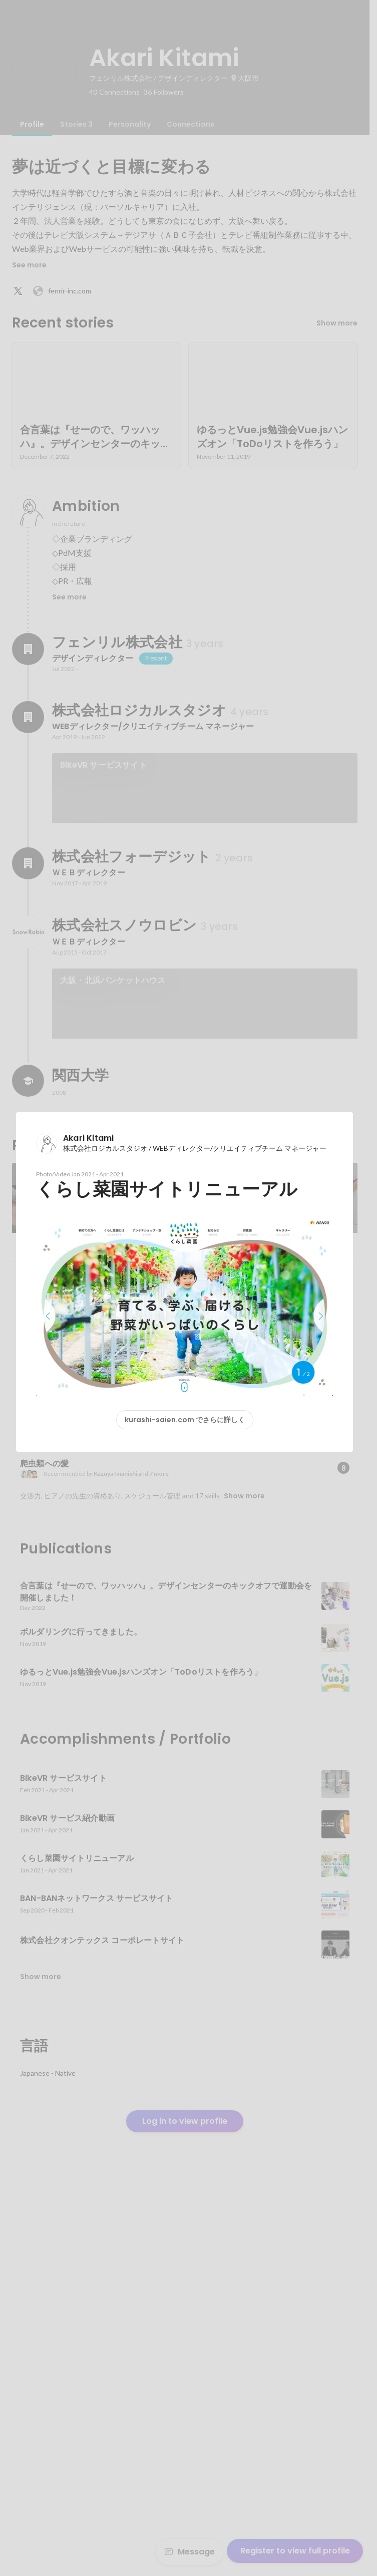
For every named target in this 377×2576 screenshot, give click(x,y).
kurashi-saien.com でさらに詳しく (185, 1420)
